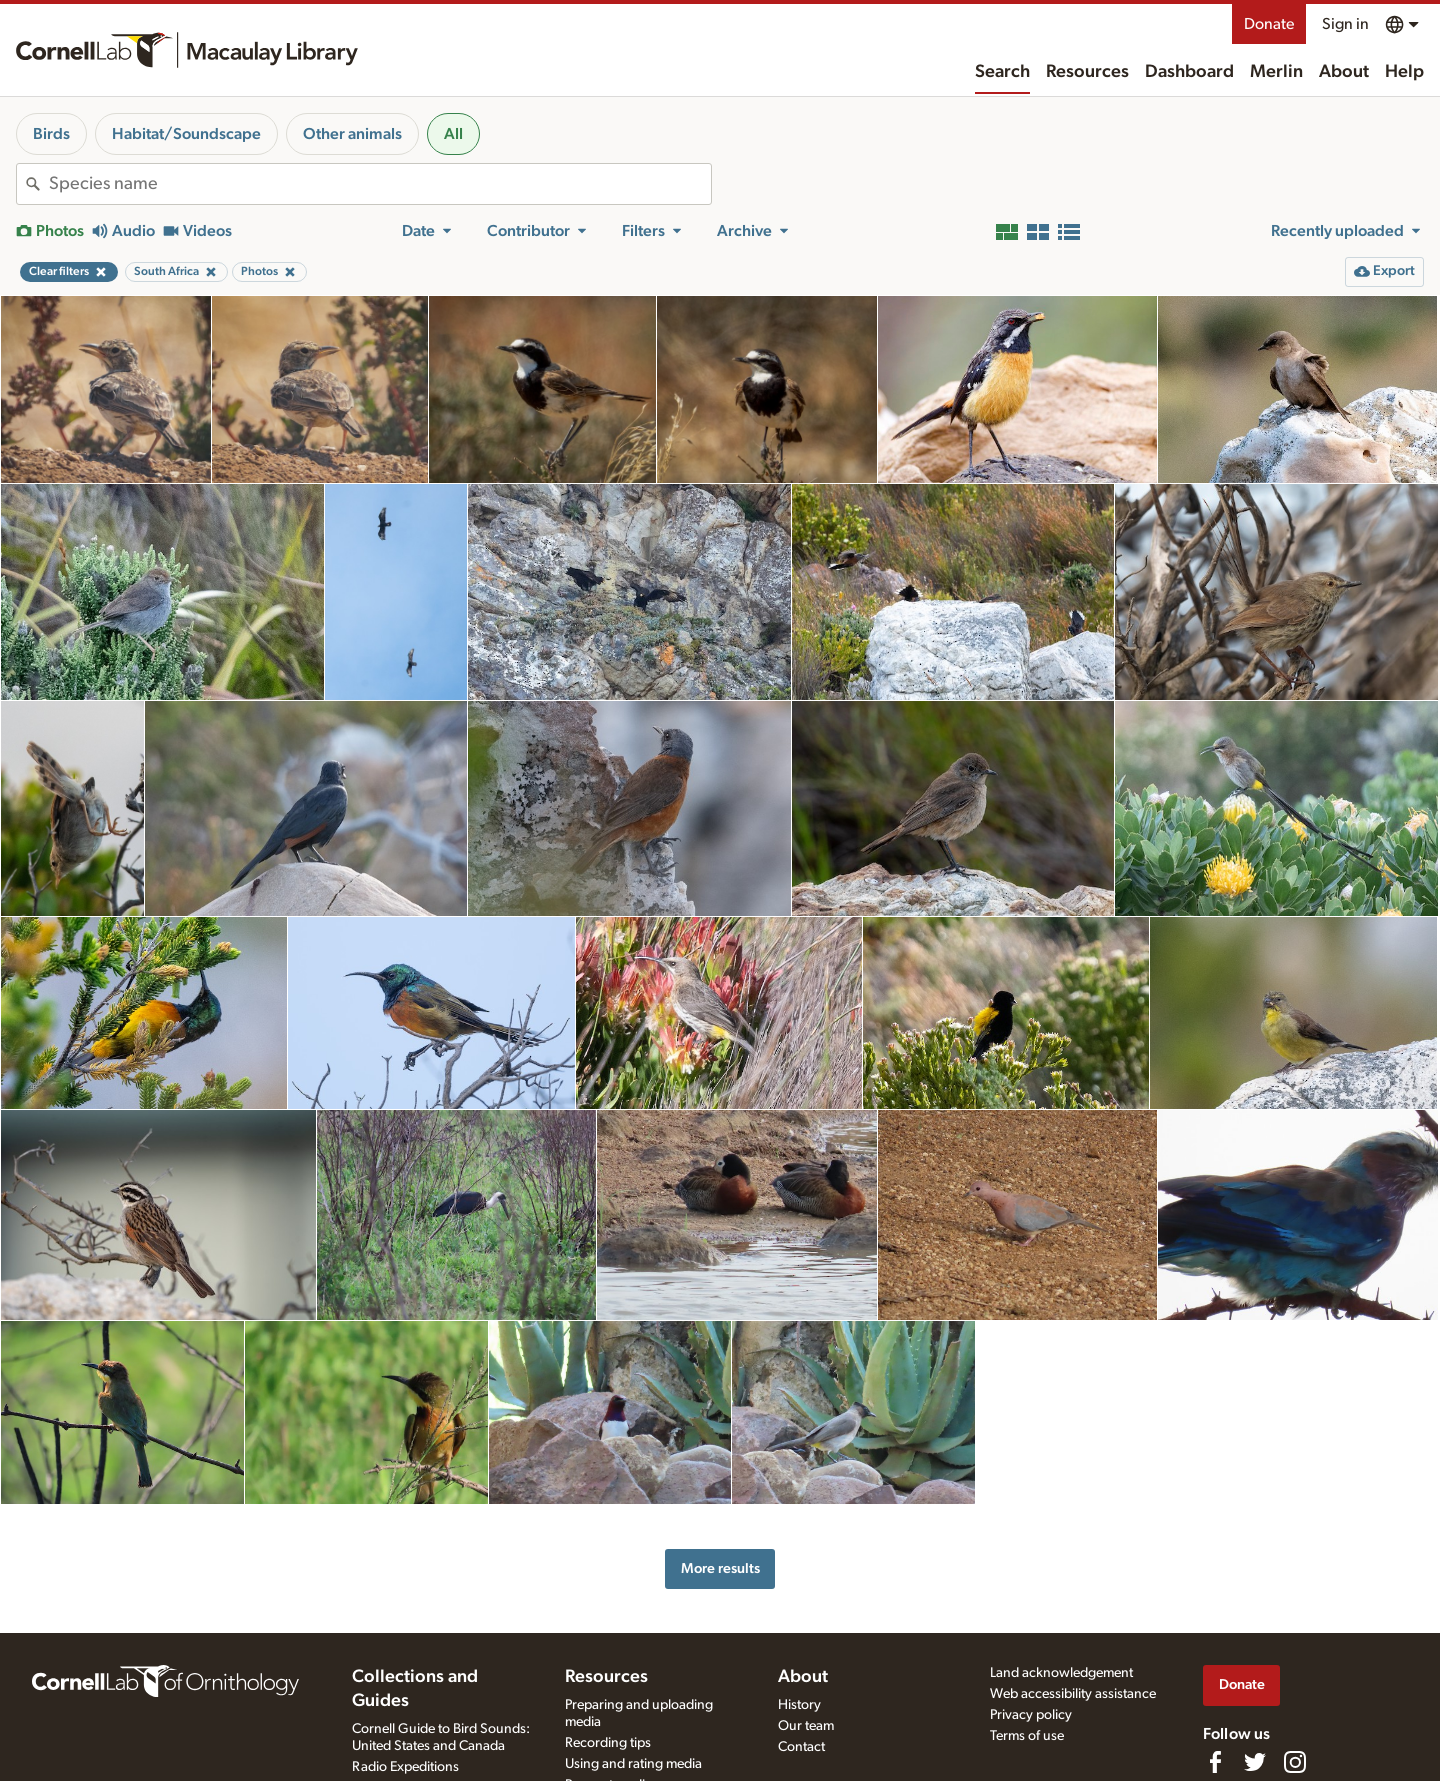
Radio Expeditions (405, 1767)
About (1344, 72)
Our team (806, 1726)
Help (1404, 72)
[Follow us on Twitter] (1255, 1762)
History (799, 1705)
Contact (801, 1747)
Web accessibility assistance (1073, 1694)
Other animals (352, 134)
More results (720, 1568)
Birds (51, 134)
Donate (1269, 24)
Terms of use (1027, 1736)
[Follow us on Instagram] (1295, 1762)
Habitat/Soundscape (186, 134)
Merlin (1276, 72)
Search (1002, 72)
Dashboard (1189, 72)
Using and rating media (633, 1764)
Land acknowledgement (1061, 1673)
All (453, 134)
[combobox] (380, 184)
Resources (1087, 72)
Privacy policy (1031, 1715)
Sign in (1345, 24)
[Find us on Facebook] (1215, 1762)
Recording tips (608, 1743)
